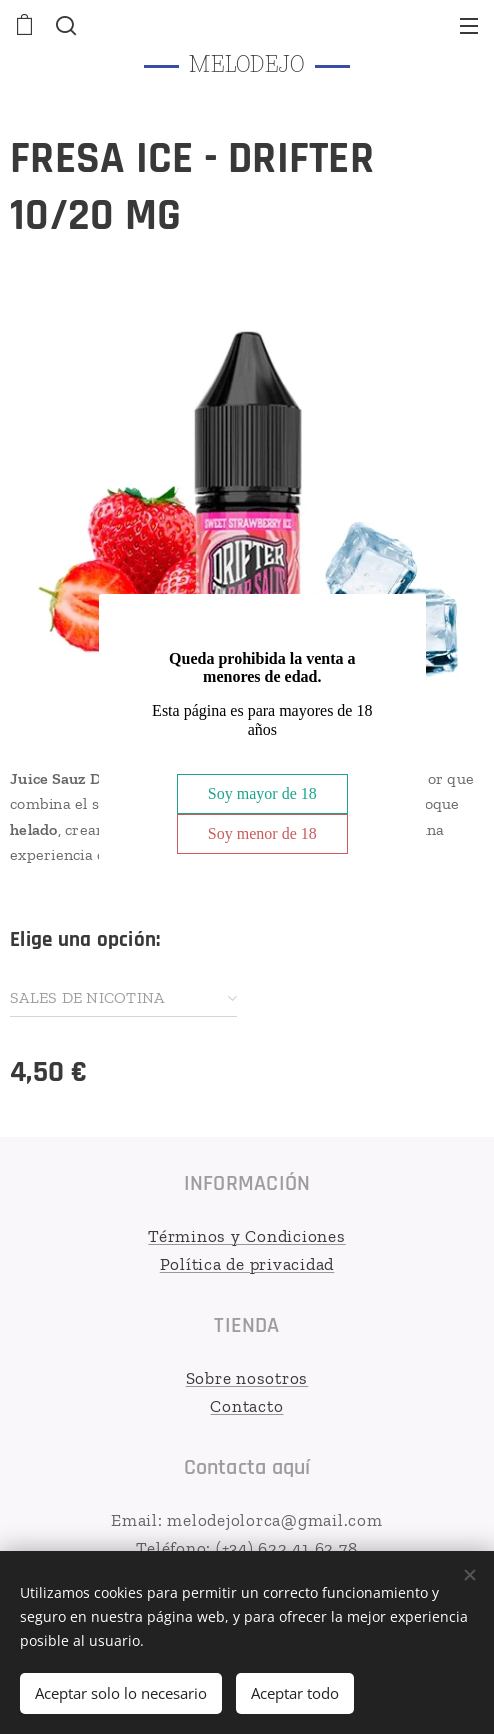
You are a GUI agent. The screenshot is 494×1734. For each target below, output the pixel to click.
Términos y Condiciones (247, 1236)
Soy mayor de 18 (262, 793)
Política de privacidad (247, 1263)
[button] (64, 25)
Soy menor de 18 (262, 833)
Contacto (246, 1405)
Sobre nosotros (247, 1378)
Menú (469, 26)
